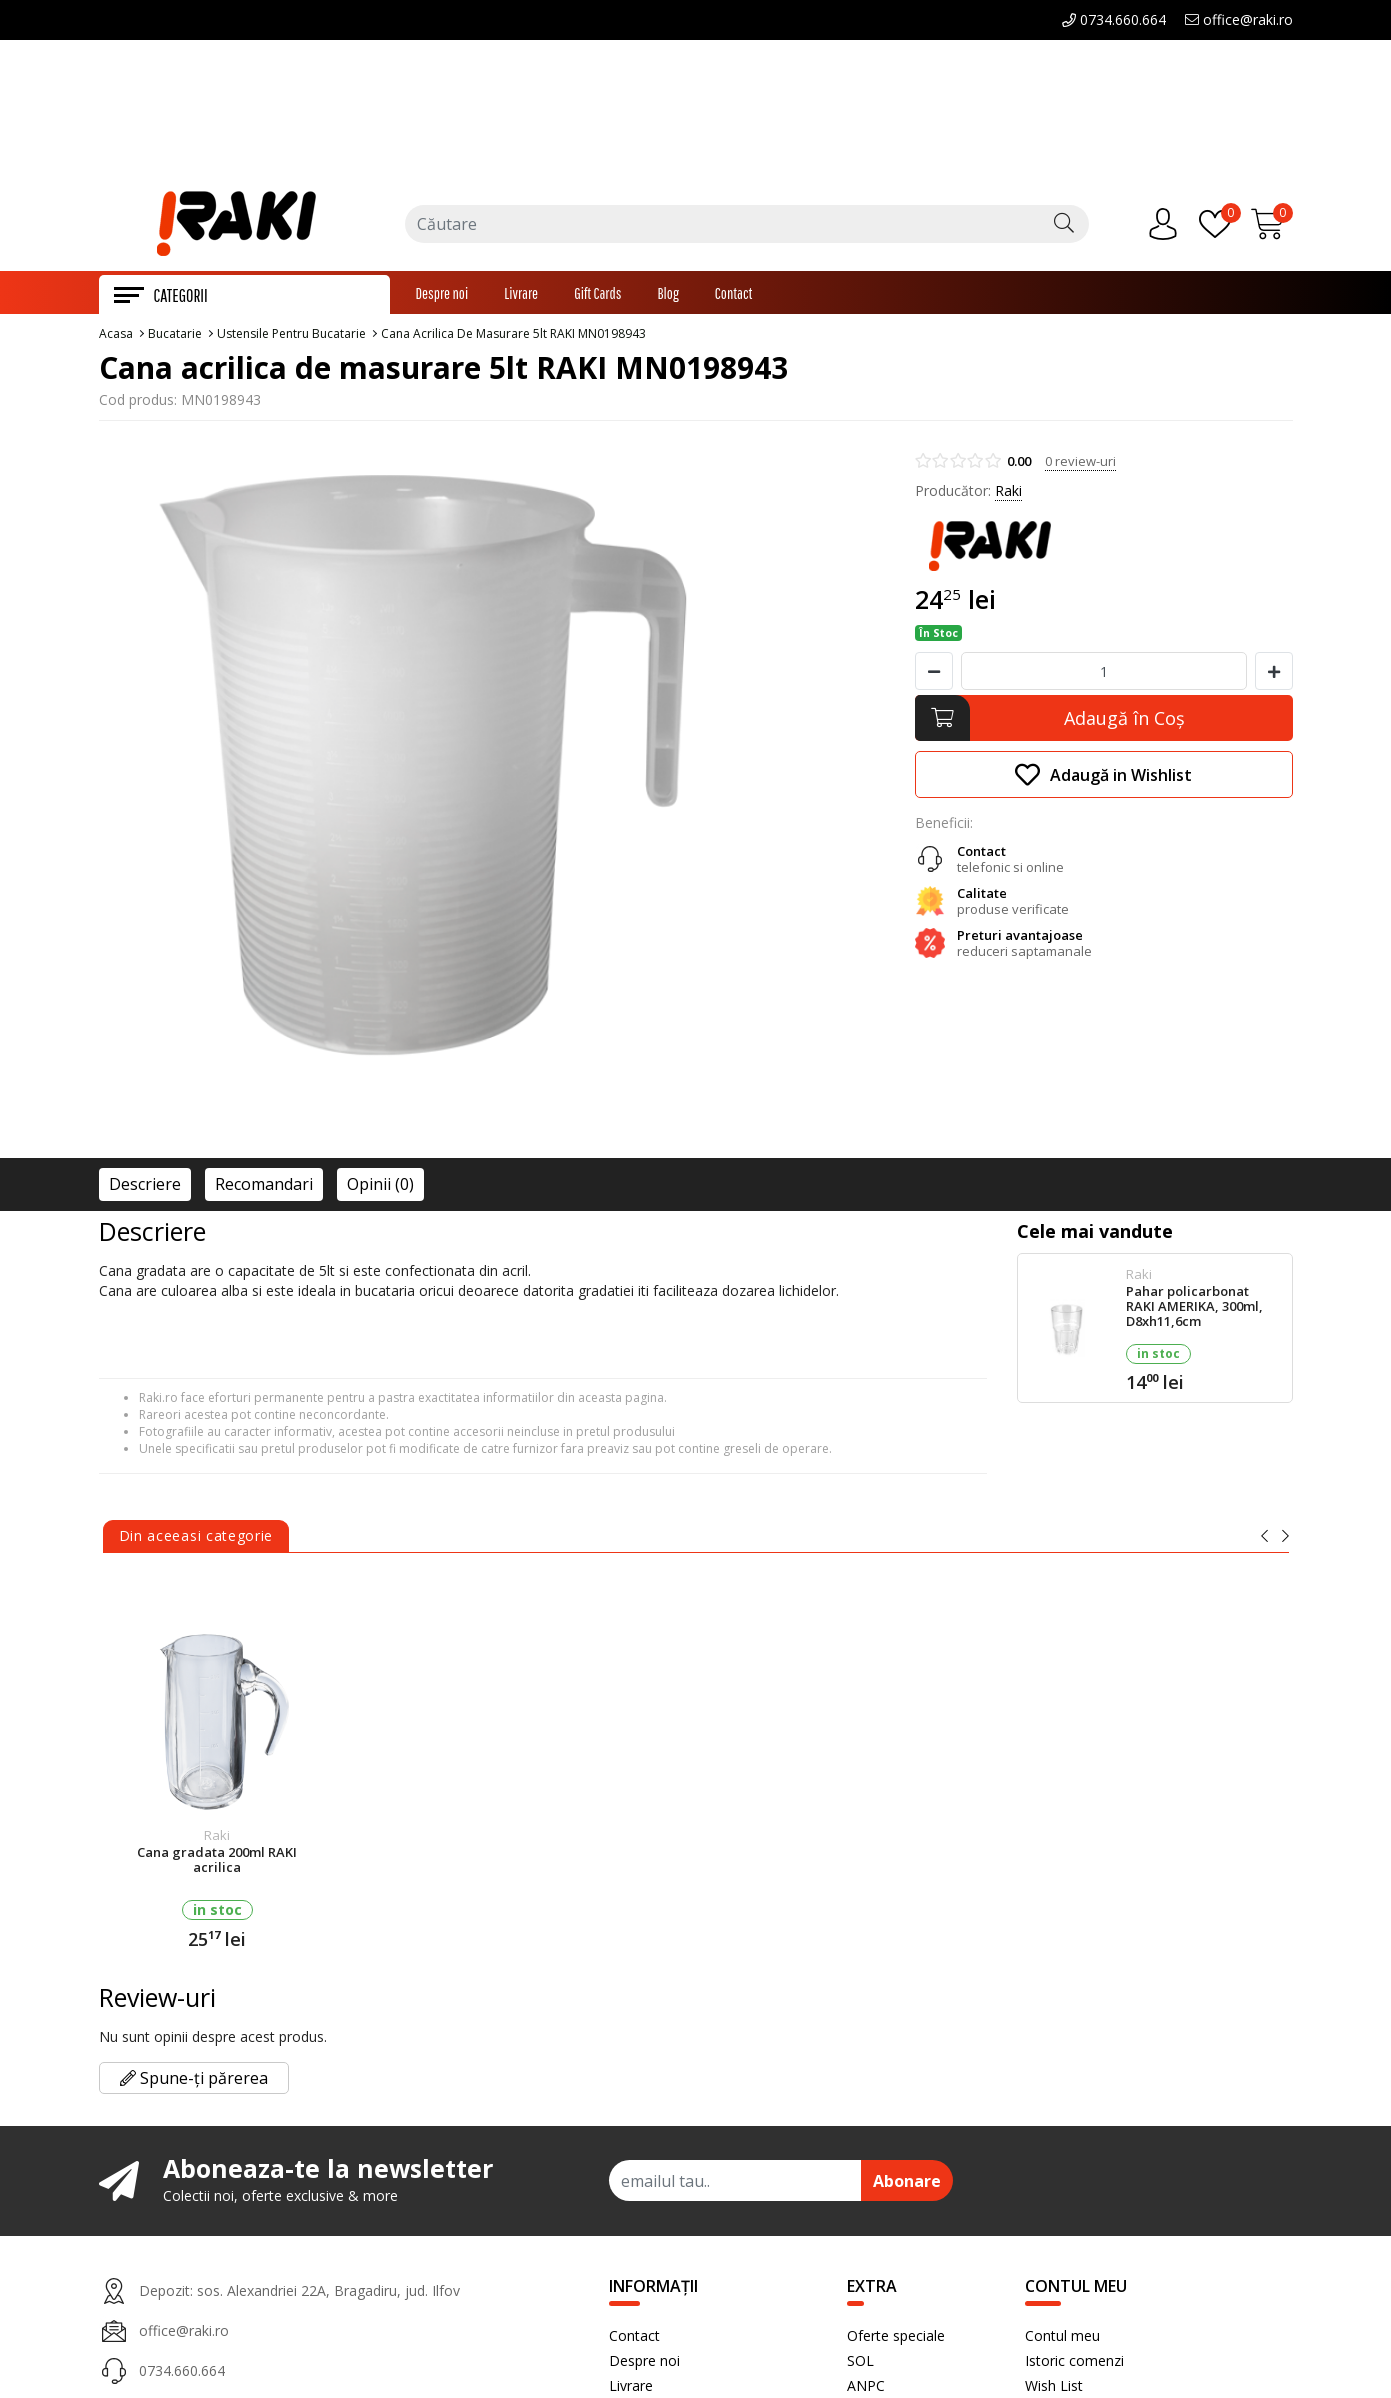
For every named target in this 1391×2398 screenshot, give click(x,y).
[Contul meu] (1168, 226)
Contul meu (1062, 2337)
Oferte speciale (896, 2337)
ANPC (866, 2387)
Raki (1008, 492)
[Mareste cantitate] (1274, 673)
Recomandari (264, 1186)
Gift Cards (597, 295)
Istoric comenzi (1074, 2362)
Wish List (1054, 2387)
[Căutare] (1064, 226)
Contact (734, 295)
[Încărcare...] (1272, 226)
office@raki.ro (1239, 19)
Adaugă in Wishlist (1103, 776)
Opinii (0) (380, 1186)
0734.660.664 (1114, 19)
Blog (667, 295)
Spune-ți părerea (194, 2080)
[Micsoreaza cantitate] (934, 673)
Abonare (907, 2183)
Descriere (145, 1186)
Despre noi (442, 295)
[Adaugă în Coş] (1104, 720)
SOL (860, 2362)
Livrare (521, 295)
